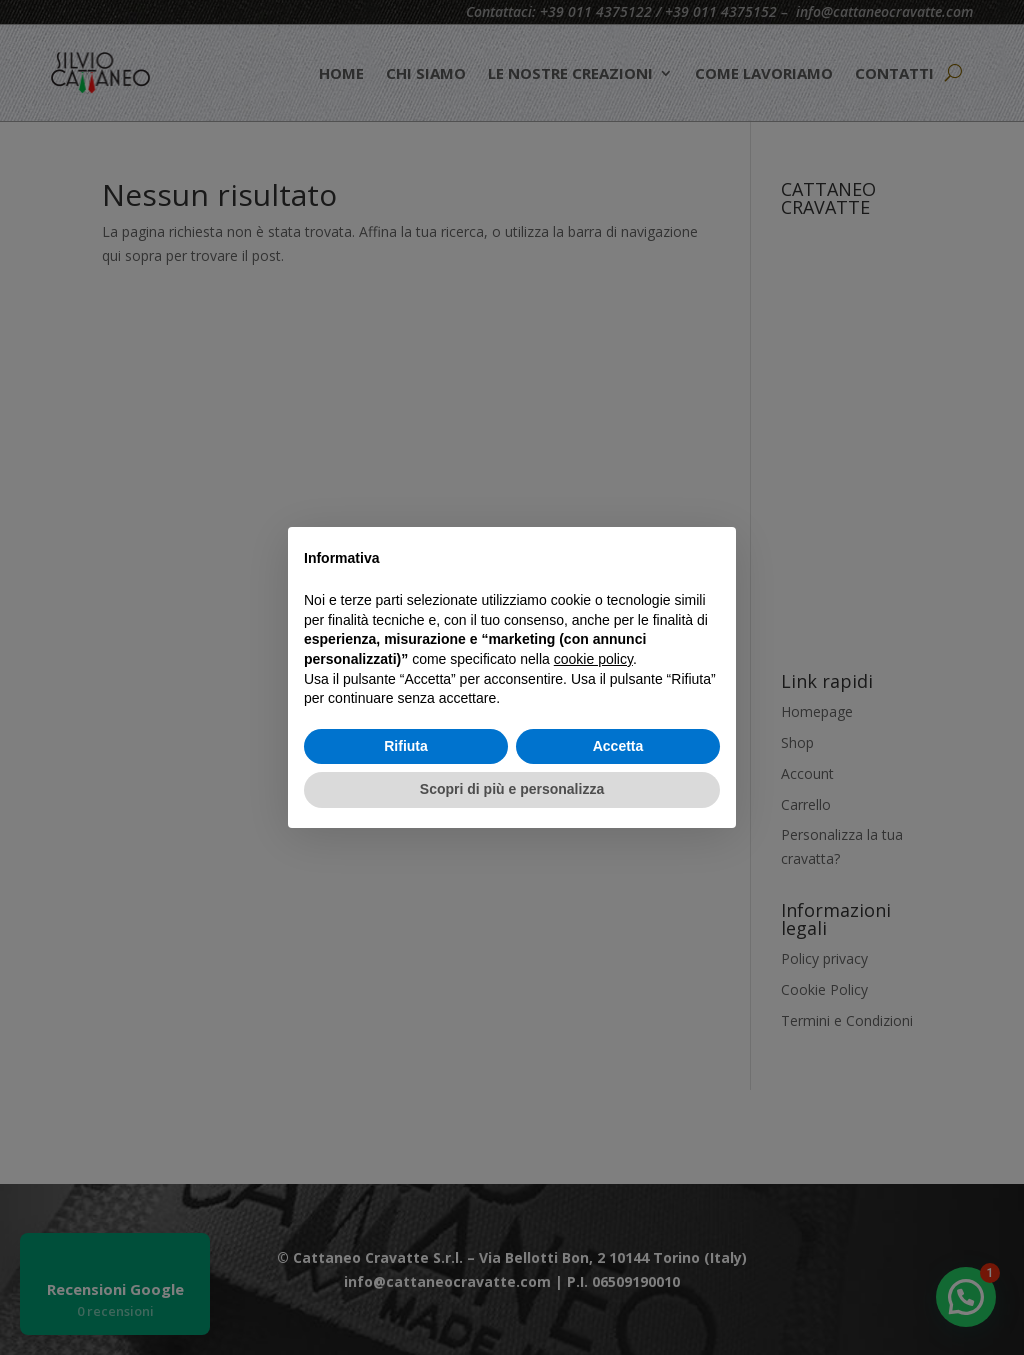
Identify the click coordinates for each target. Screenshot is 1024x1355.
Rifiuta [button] (406, 746)
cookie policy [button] (593, 659)
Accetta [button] (618, 746)
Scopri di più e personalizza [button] (512, 789)
